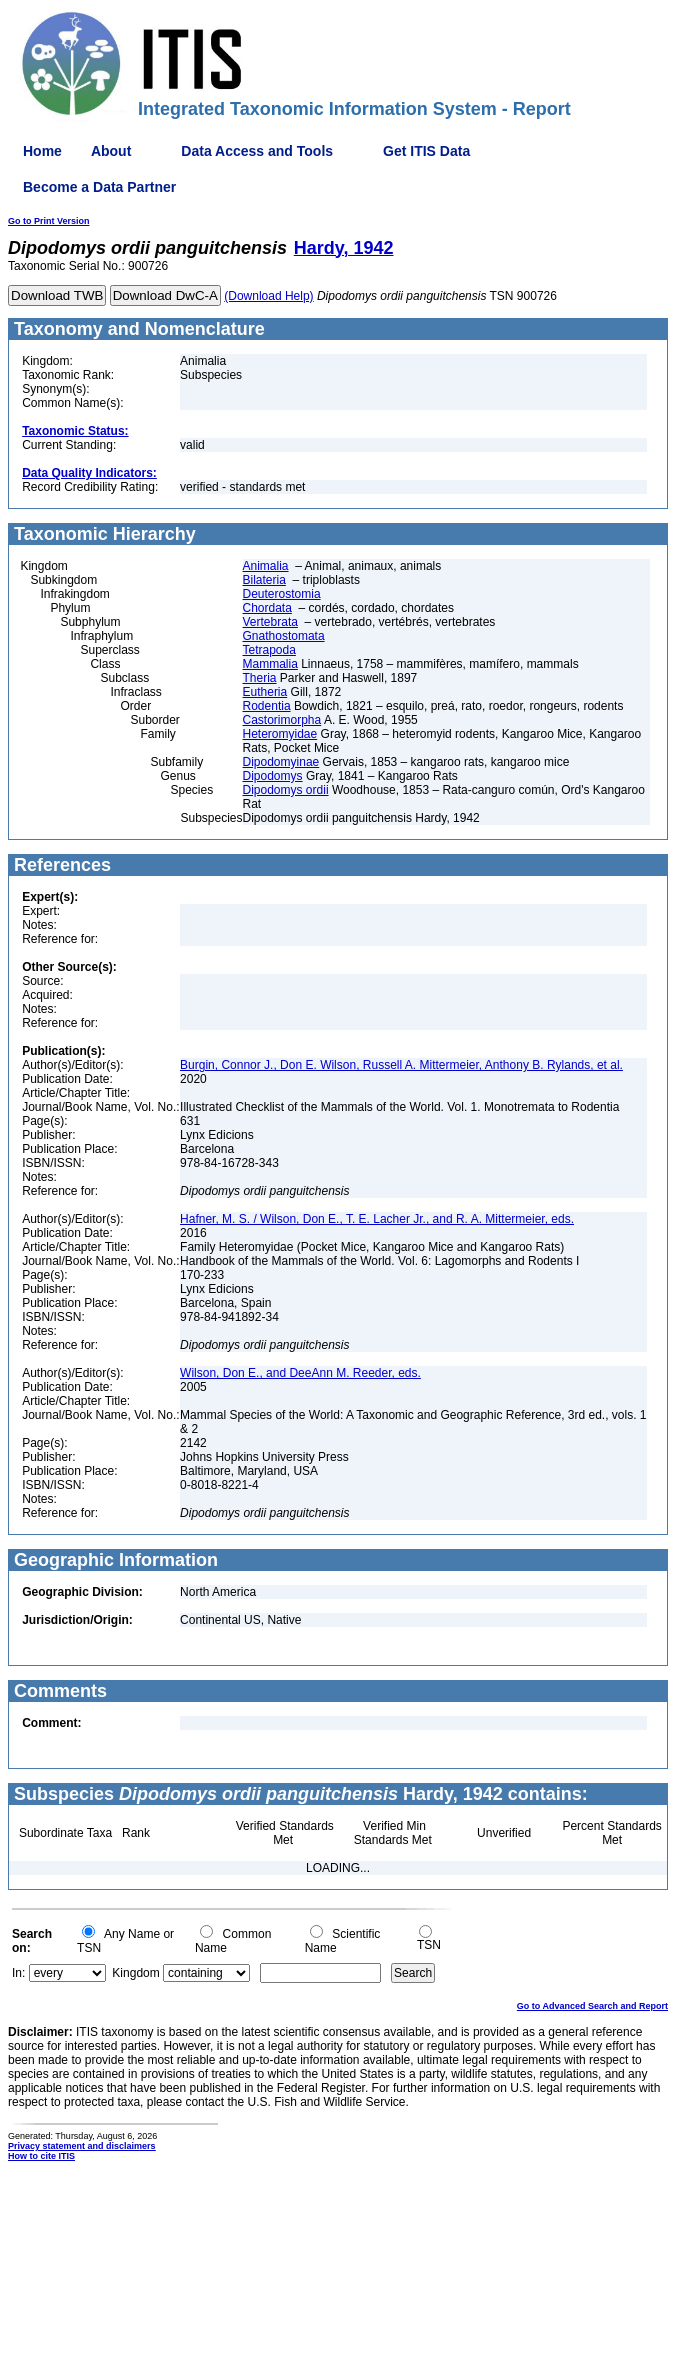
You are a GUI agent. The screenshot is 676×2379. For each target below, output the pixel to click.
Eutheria (265, 692)
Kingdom (135, 1973)
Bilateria (264, 580)
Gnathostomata (284, 636)
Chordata (267, 608)
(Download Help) (268, 296)
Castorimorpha (282, 720)
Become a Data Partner (99, 187)
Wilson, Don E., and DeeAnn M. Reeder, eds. (300, 1373)
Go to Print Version (49, 221)
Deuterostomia (282, 594)
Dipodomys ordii (286, 790)
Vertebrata (270, 622)
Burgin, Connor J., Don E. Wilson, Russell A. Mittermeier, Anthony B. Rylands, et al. (401, 1065)
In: (18, 1973)
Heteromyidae (280, 734)
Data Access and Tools (257, 151)
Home (42, 151)
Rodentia (267, 706)
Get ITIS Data (426, 151)
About (111, 151)
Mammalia (270, 664)
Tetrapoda (269, 650)
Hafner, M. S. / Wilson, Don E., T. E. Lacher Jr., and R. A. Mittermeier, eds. (377, 1219)
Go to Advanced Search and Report (592, 2006)
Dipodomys (273, 776)
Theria (260, 678)
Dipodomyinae (281, 762)
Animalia (266, 566)
